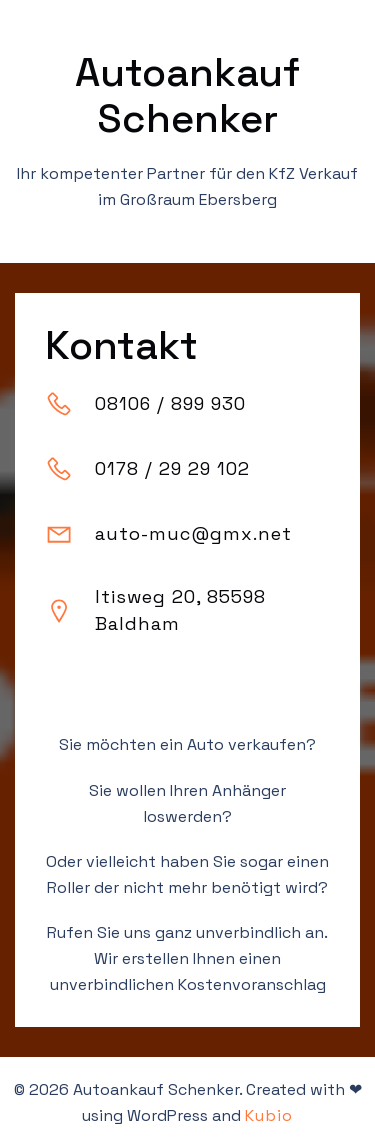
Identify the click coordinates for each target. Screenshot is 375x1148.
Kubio (269, 1115)
